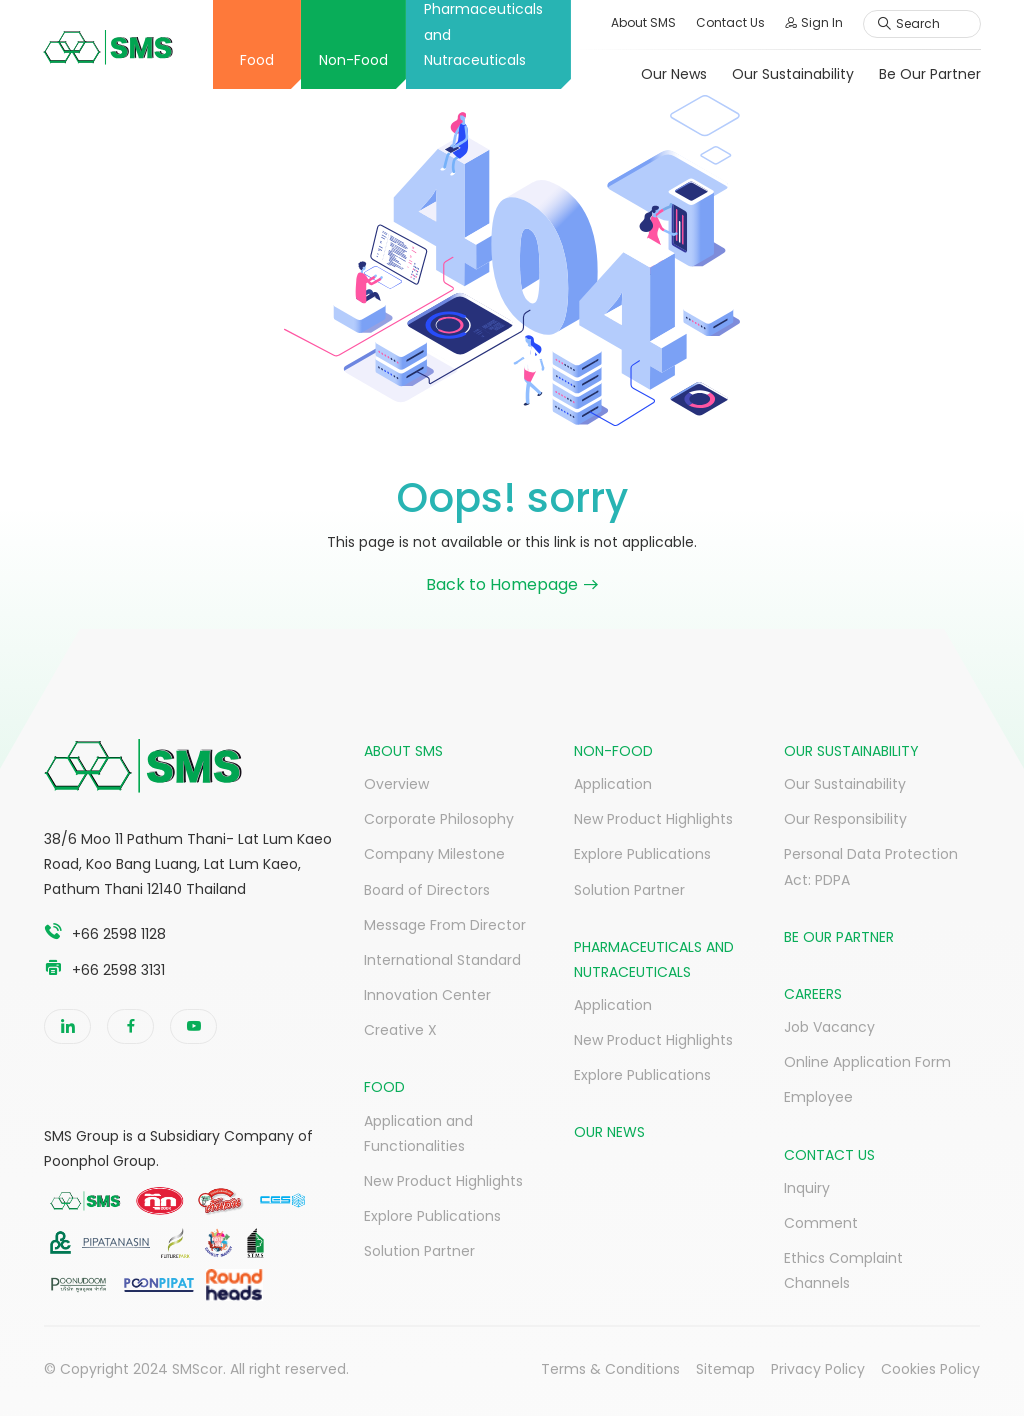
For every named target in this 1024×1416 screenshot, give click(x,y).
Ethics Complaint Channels (843, 1270)
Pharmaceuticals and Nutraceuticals (482, 35)
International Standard (442, 960)
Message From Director (445, 925)
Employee (818, 1097)
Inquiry (807, 1188)
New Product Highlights (443, 1181)
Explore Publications (432, 1216)
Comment (821, 1223)
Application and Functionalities (418, 1133)
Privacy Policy (818, 1369)
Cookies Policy (930, 1369)
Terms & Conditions (610, 1369)
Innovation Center (427, 995)
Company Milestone (434, 854)
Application (613, 784)
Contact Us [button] (729, 22)
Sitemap (725, 1369)
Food (256, 60)
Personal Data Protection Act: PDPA (871, 866)
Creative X (400, 1030)
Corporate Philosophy (439, 819)
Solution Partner (419, 1251)
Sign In (813, 22)
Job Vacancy (829, 1027)
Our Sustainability (792, 74)
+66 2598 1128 (119, 934)
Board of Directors (427, 890)
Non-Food (352, 60)
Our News (673, 74)
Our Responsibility (845, 819)
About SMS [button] (642, 22)
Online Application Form (867, 1062)
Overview (396, 784)
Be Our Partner (929, 74)
